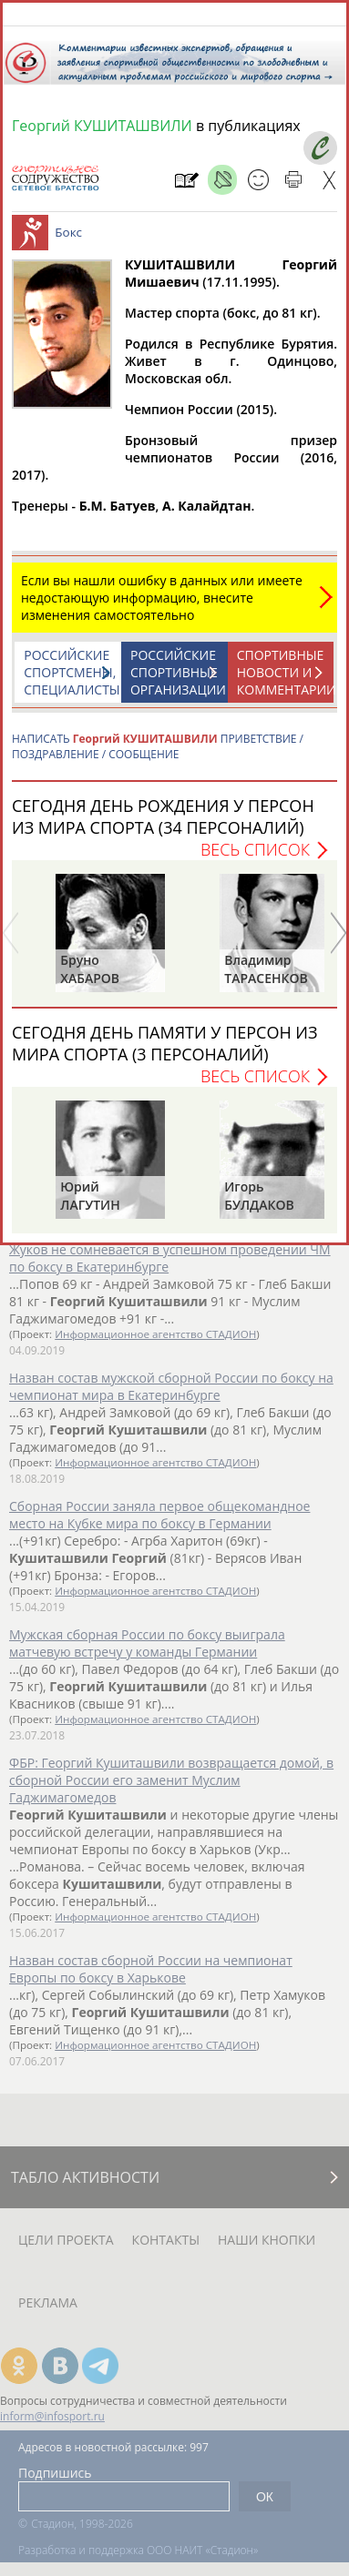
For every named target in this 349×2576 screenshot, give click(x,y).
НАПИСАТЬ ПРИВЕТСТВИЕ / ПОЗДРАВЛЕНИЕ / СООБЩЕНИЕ (157, 755)
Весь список (255, 858)
